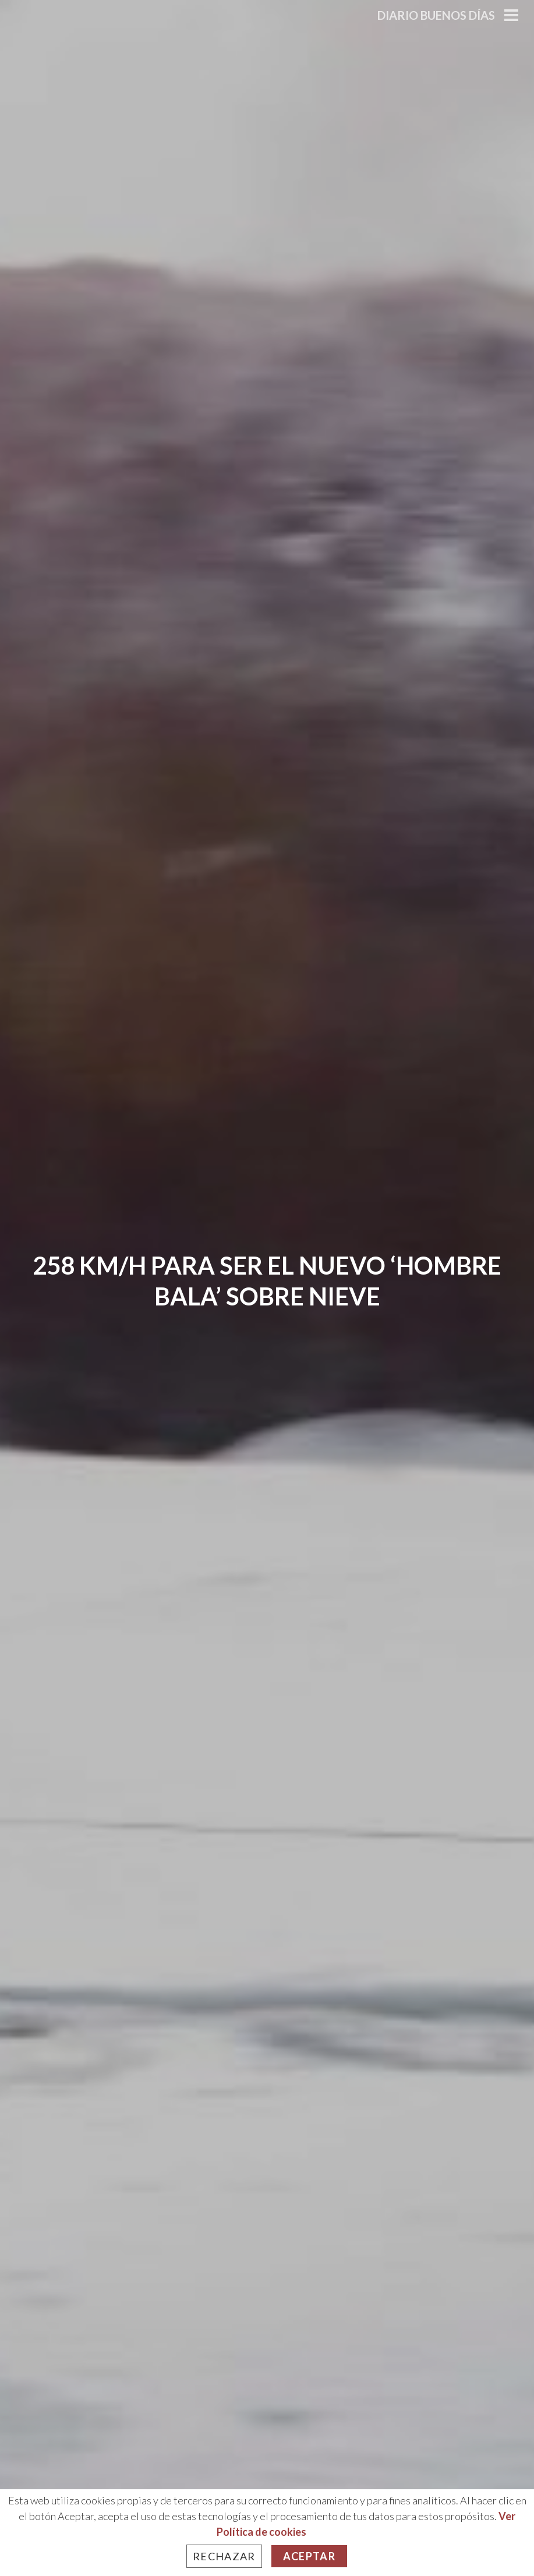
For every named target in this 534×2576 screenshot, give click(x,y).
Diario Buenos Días (436, 15)
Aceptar (309, 2556)
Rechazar (224, 2556)
